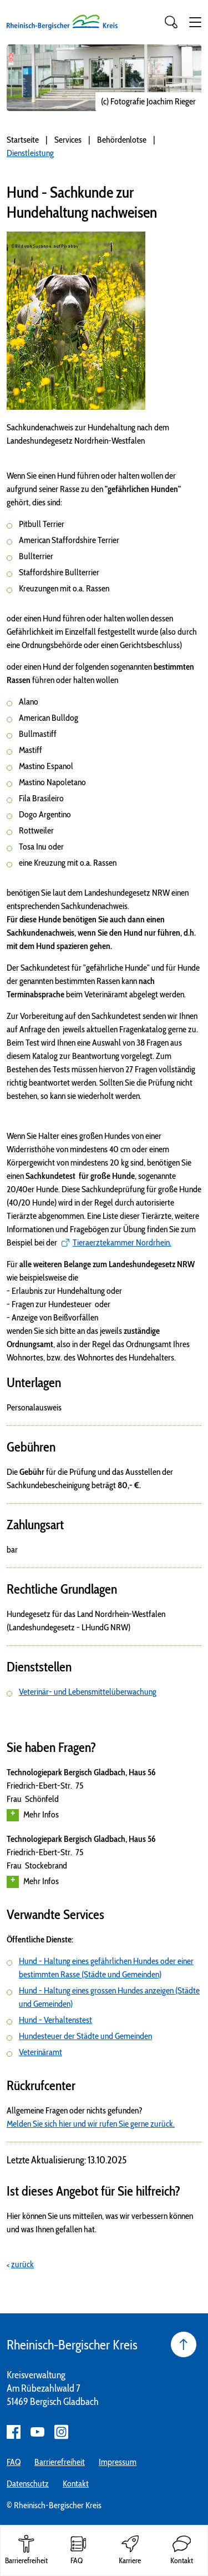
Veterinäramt (40, 2052)
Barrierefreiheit (59, 2462)
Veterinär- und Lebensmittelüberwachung (87, 1691)
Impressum (117, 2462)
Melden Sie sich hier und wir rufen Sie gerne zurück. (91, 2123)
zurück (22, 2264)
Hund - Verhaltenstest (55, 2020)
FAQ (14, 2462)
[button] (195, 22)
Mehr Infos (33, 1815)
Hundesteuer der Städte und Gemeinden (85, 2036)
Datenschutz (28, 2483)
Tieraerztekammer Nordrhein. (122, 1242)
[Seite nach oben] (183, 2344)
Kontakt (76, 2483)
